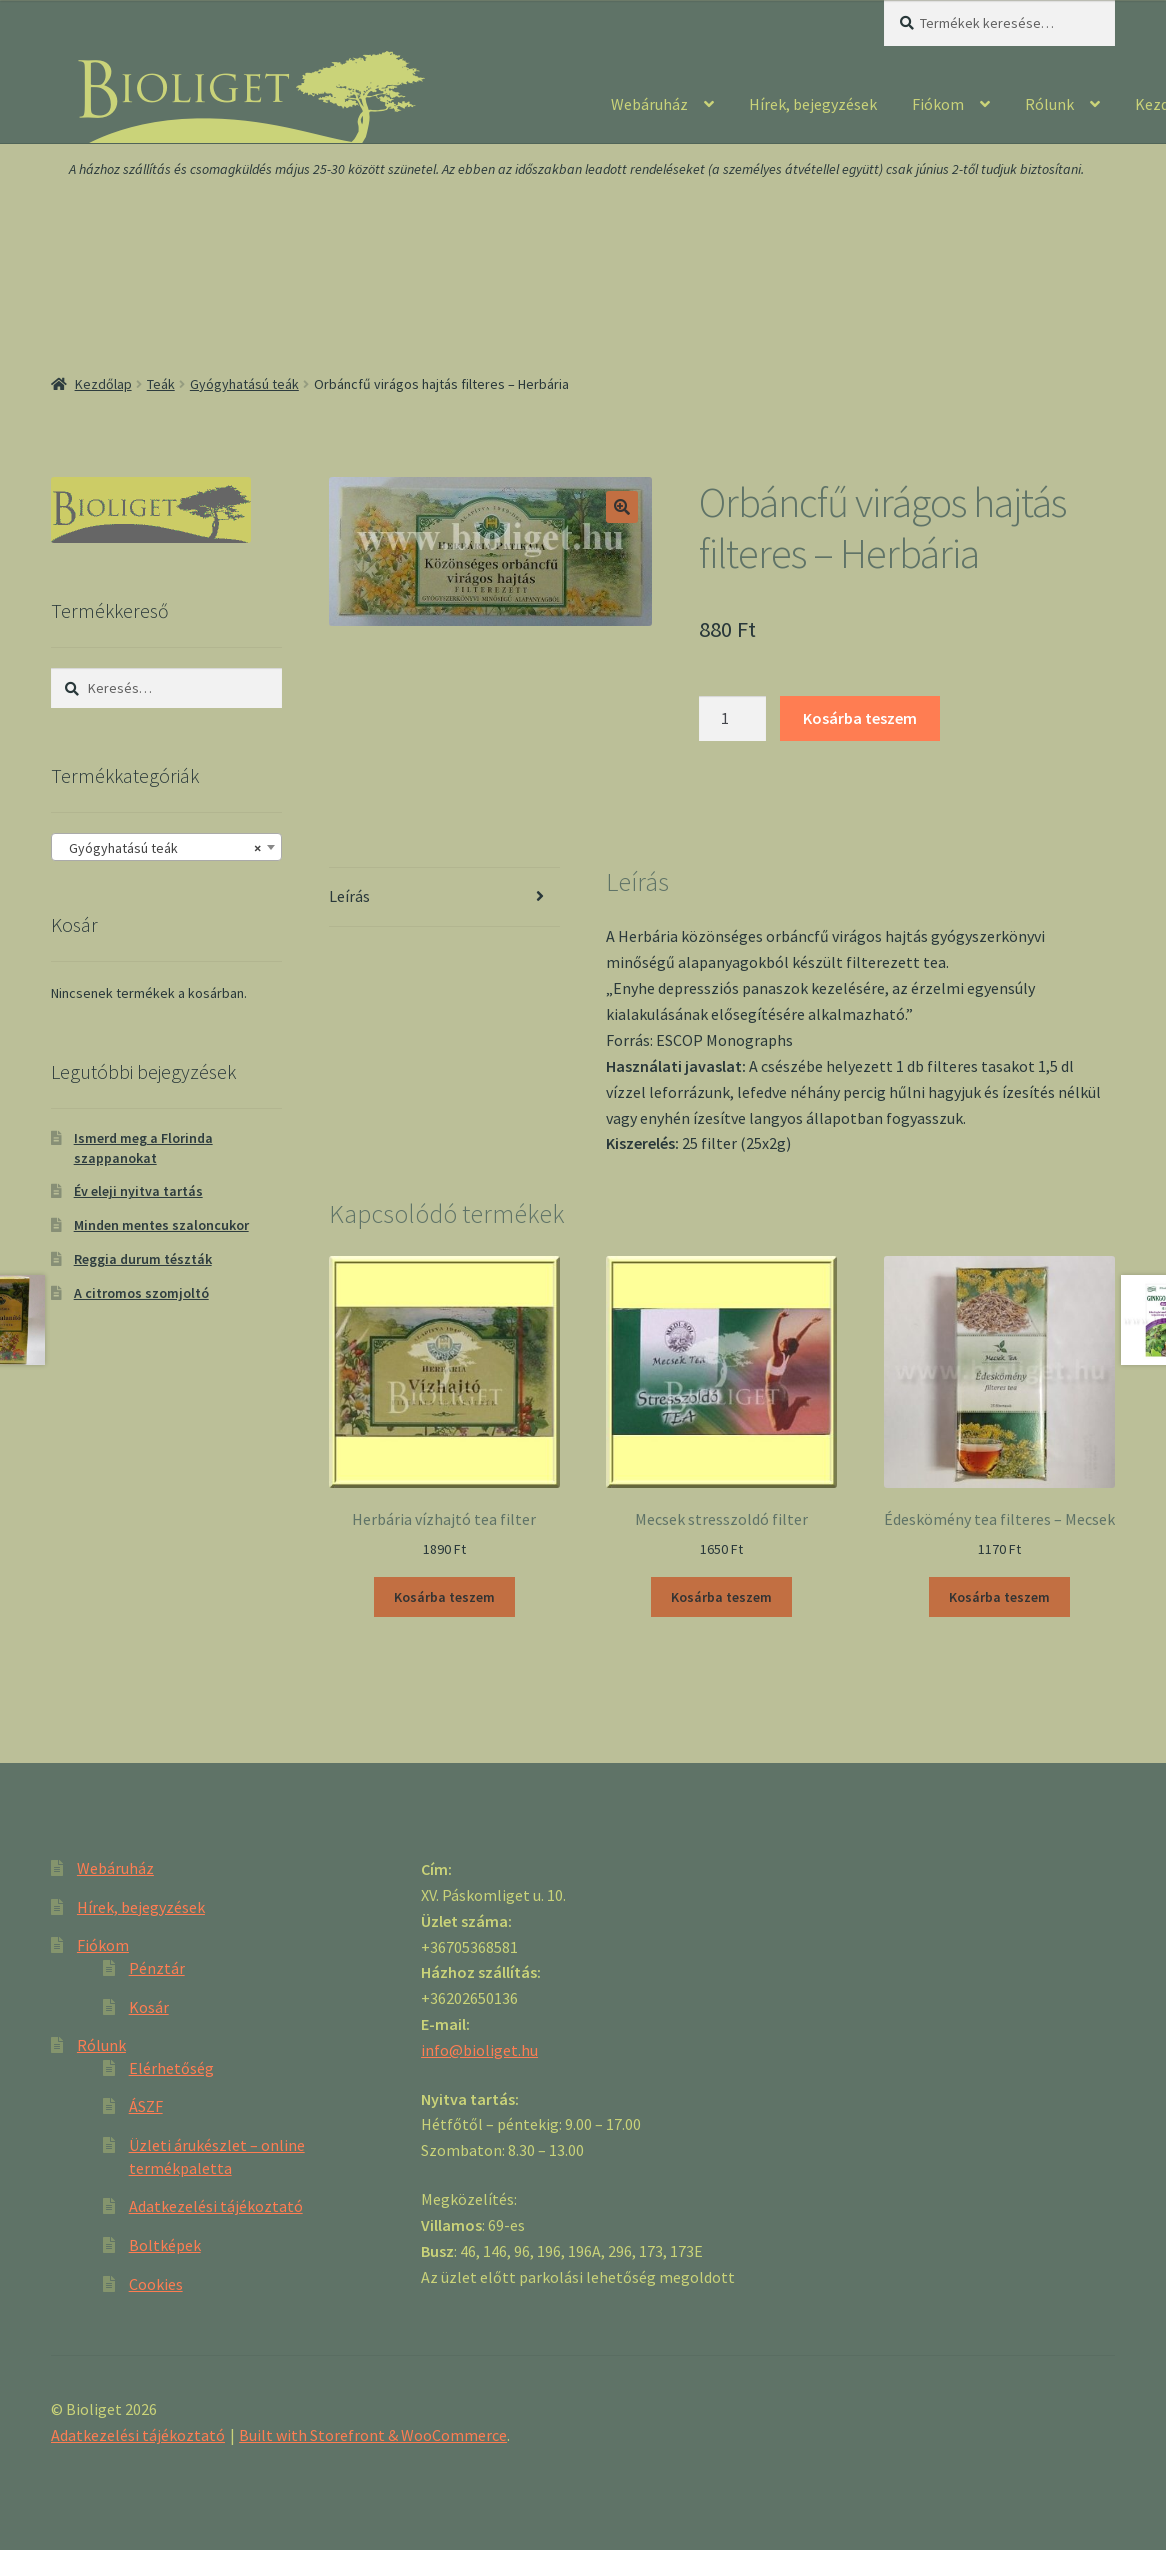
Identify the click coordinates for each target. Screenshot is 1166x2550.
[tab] (444, 897)
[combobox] (166, 847)
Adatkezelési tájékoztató (216, 2206)
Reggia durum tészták (143, 1259)
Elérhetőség (171, 2068)
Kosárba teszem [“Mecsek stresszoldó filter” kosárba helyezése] (721, 1597)
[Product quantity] (733, 719)
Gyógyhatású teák (244, 384)
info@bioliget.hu (479, 2050)
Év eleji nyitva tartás (138, 1191)
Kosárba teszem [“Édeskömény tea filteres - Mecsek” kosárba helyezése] (999, 1597)
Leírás (349, 896)
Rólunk (1049, 104)
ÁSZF (146, 2106)
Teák (161, 384)
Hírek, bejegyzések (813, 104)
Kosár (149, 2007)
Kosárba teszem (860, 718)
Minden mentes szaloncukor (161, 1225)
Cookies (156, 2284)
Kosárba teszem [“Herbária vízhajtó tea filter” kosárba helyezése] (444, 1597)
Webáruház (649, 104)
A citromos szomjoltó (141, 1293)
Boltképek (165, 2245)
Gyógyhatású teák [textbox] (160, 848)
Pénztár (157, 1968)
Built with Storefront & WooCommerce (373, 2435)
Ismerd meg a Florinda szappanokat (143, 1148)
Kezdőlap (103, 384)
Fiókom (938, 104)
